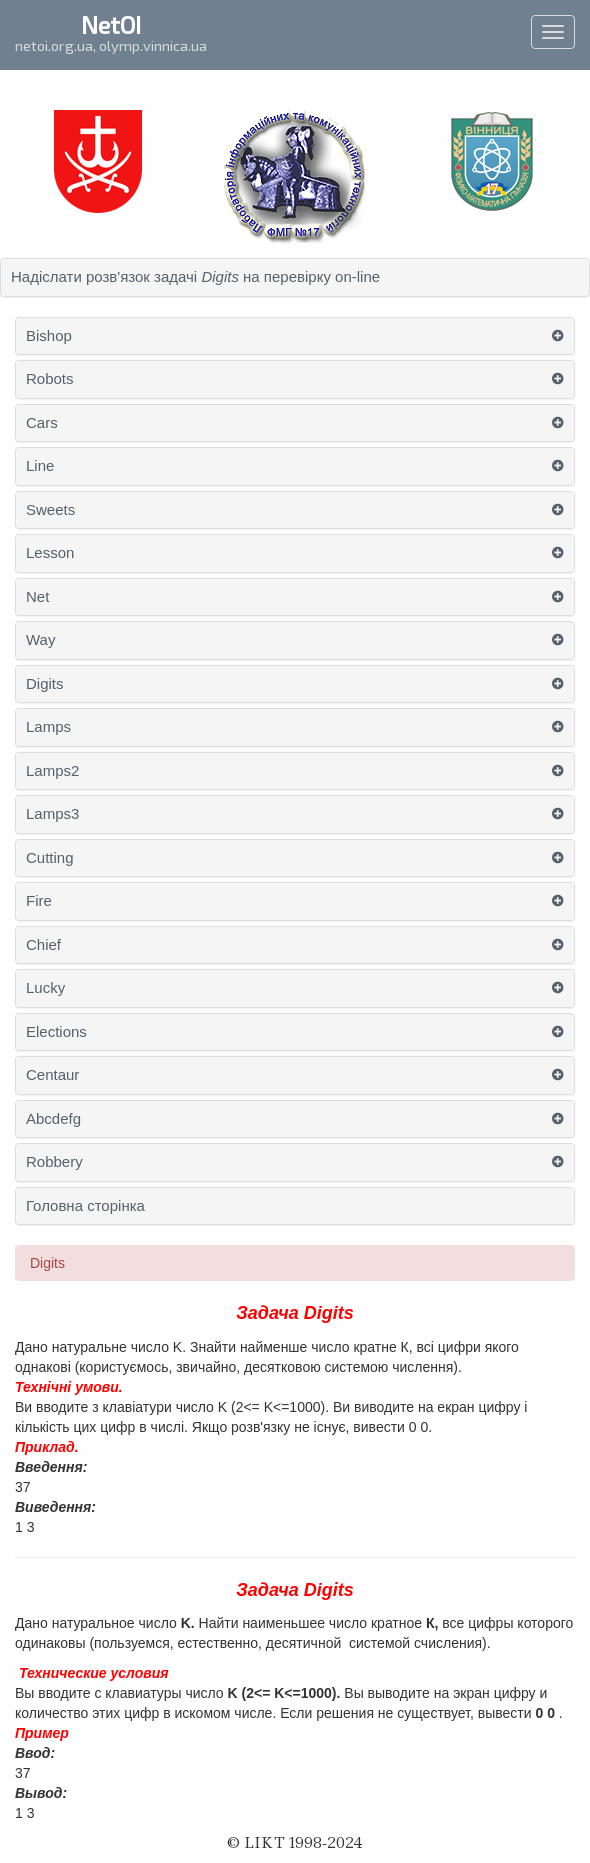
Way (40, 640)
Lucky (45, 988)
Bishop (49, 336)
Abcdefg (53, 1119)
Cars (42, 423)
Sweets (50, 510)
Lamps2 (52, 771)
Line (40, 466)
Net (37, 597)
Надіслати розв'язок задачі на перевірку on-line (195, 277)
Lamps (48, 727)
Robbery (54, 1162)
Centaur (52, 1075)
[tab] (295, 277)
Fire (39, 901)
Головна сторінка (85, 1206)
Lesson (50, 553)
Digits (45, 684)
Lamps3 (52, 814)
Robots (50, 379)
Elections (56, 1032)
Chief (43, 945)
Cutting (50, 858)
